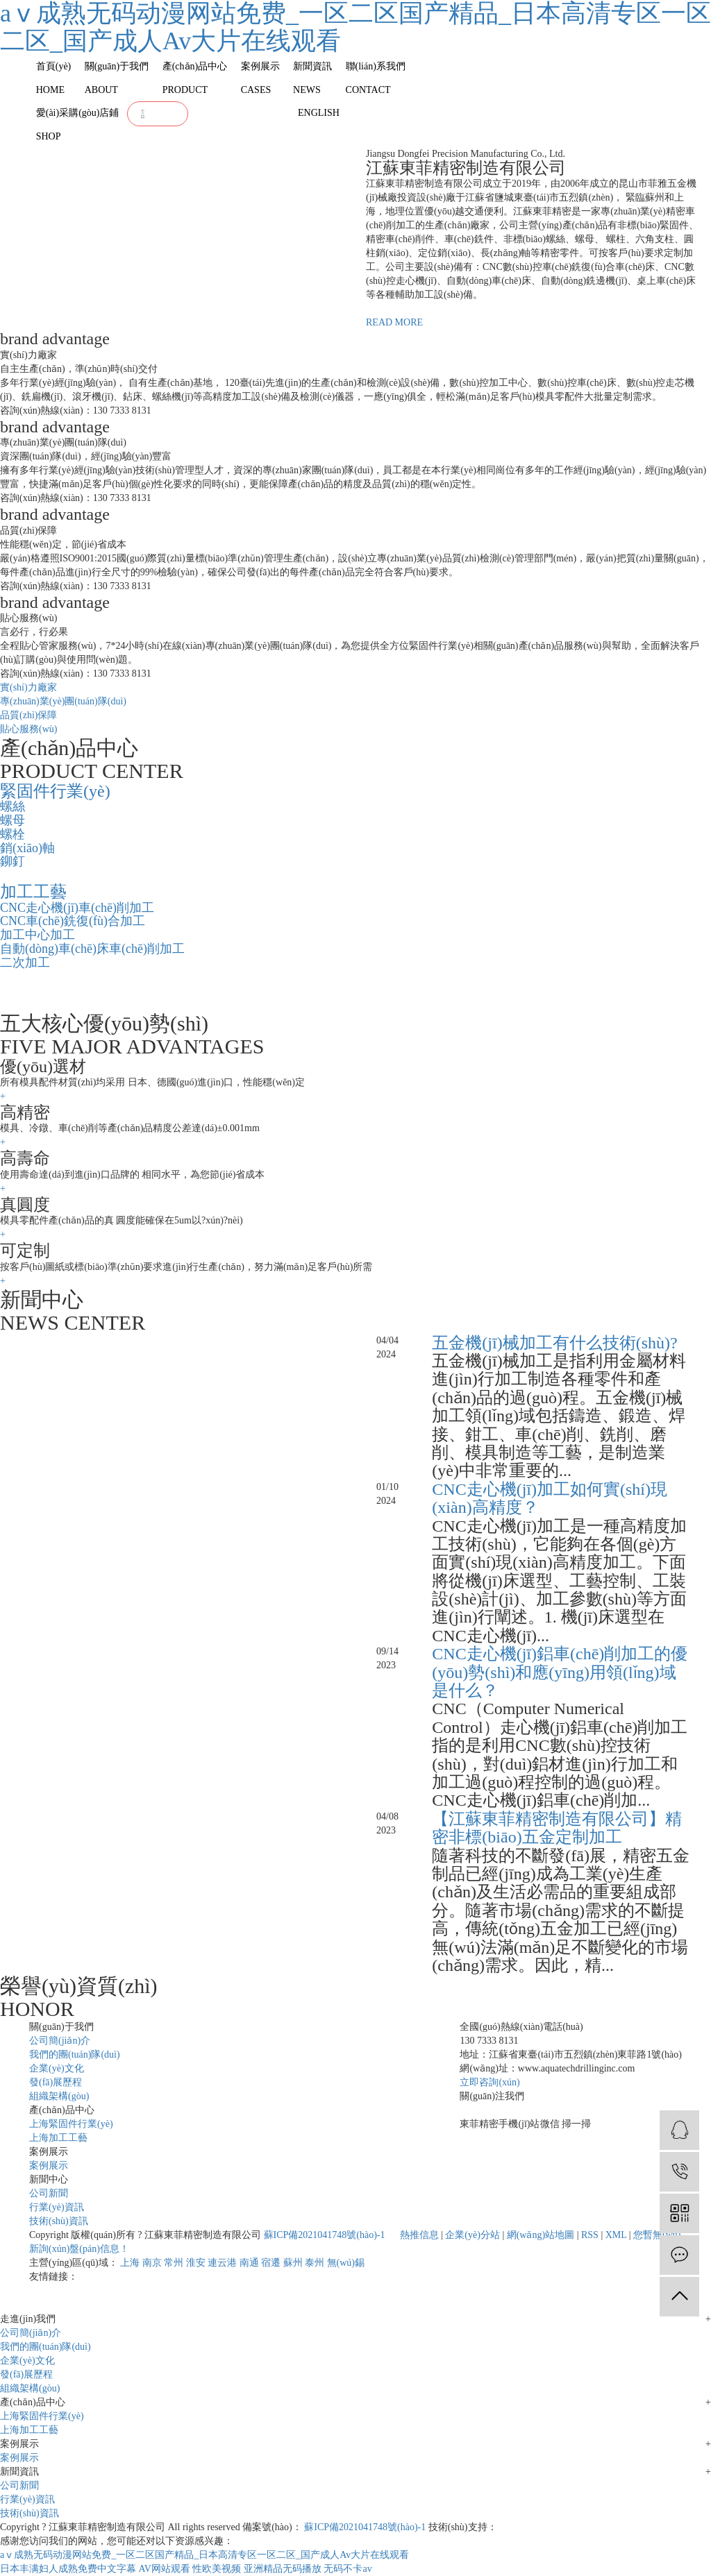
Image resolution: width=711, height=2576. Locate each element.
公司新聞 (48, 2193)
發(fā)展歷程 (55, 2082)
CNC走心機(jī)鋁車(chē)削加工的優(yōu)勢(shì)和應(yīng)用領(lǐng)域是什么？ (559, 1672)
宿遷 (271, 2262)
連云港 (222, 2262)
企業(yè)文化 (56, 2068)
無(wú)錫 (346, 2262)
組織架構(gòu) (59, 2096)
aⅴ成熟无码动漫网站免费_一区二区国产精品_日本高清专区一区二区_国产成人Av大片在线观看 (204, 2555)
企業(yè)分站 (472, 2235)
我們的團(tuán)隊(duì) (74, 2054)
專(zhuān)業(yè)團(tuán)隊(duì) (63, 701)
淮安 (196, 2262)
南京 (152, 2262)
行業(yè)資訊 (56, 2207)
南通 (249, 2262)
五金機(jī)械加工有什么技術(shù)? (554, 1343)
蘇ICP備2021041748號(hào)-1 (324, 2235)
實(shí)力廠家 (28, 687)
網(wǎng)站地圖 (540, 2235)
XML (616, 2235)
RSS (590, 2235)
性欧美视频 (216, 2569)
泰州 (314, 2262)
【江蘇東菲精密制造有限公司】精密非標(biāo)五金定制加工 (557, 1828)
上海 (130, 2262)
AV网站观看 (164, 2569)
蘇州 (293, 2262)
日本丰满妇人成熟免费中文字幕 (68, 2569)
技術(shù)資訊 (58, 2221)
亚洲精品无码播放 (282, 2569)
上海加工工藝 (58, 2138)
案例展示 (48, 2165)
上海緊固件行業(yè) (71, 2124)
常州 (173, 2262)
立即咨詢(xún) (489, 2082)
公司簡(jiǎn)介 (59, 2040)
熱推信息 (419, 2235)
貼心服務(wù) (28, 729)
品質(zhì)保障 (28, 715)
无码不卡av (347, 2569)
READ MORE (394, 322)
